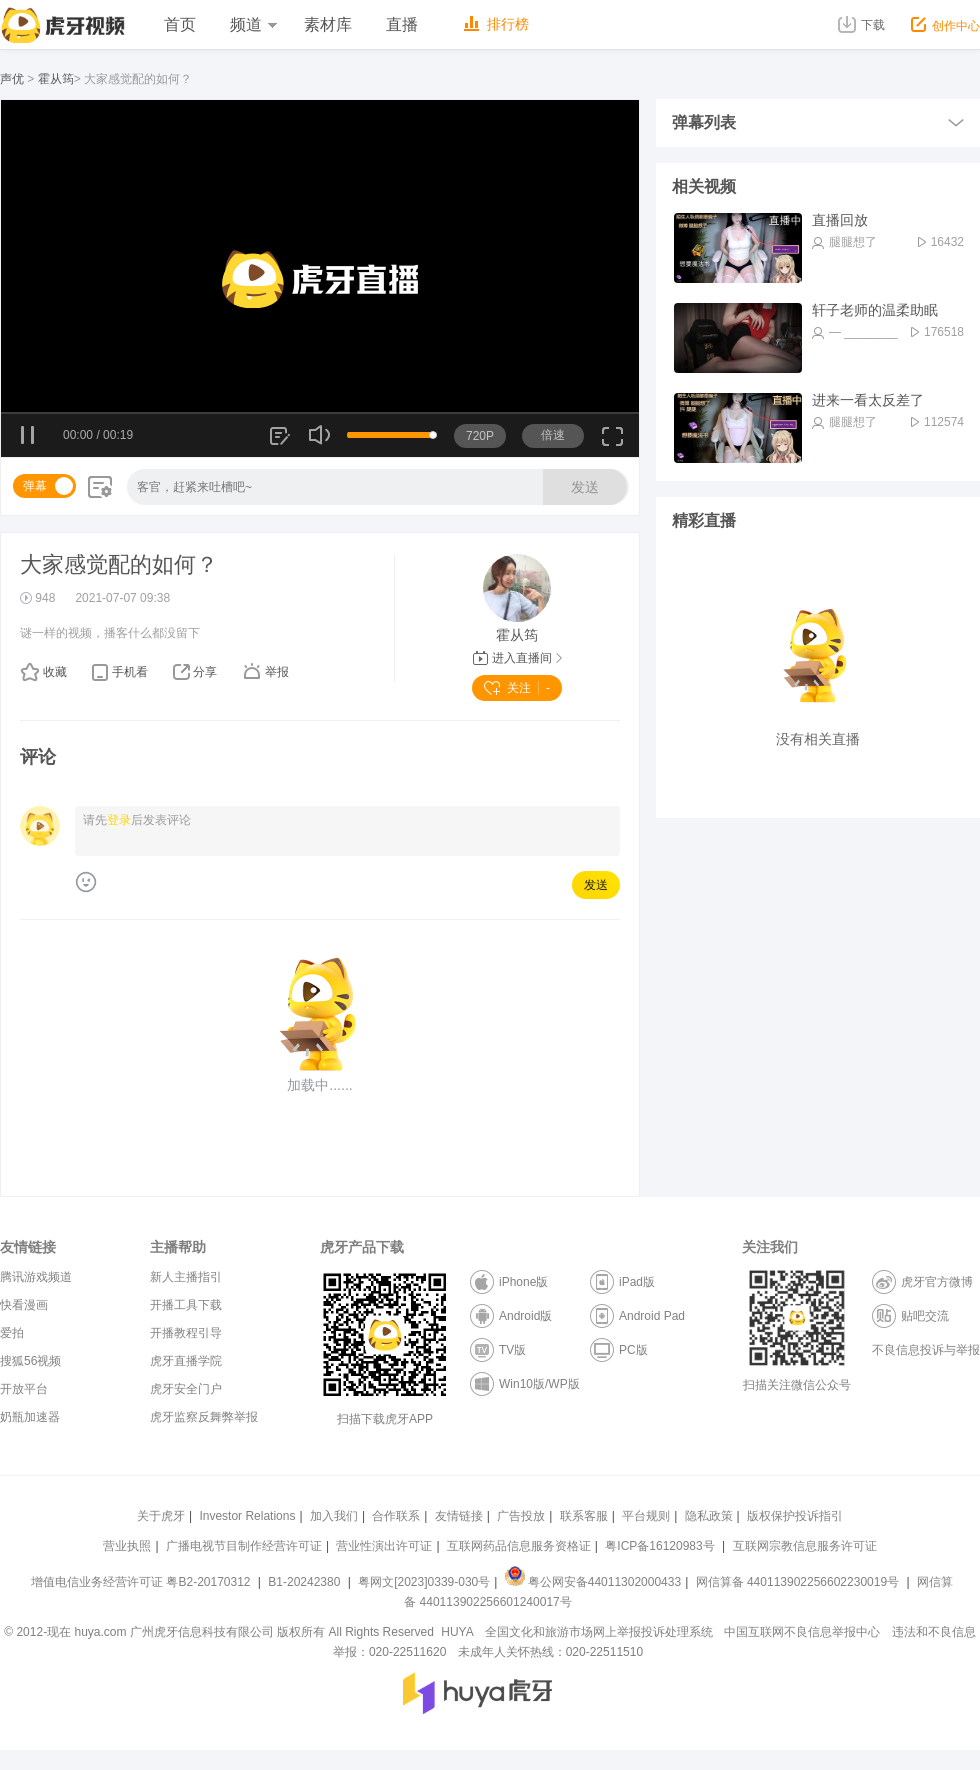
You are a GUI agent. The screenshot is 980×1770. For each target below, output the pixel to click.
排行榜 (496, 24)
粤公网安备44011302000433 (593, 1582)
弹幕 (35, 486)
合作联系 (396, 1516)
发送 (585, 487)
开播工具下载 (186, 1305)
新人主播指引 (186, 1277)
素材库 (328, 24)
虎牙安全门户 (186, 1389)
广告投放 (521, 1516)
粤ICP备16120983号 (659, 1546)
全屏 (612, 443)
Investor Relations (247, 1516)
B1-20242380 (305, 1582)
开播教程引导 (186, 1333)
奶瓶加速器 (30, 1417)
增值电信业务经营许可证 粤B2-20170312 (142, 1582)
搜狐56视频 (30, 1361)
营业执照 (127, 1546)
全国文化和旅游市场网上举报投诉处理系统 (599, 1632)
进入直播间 (517, 658)
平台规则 (646, 1516)
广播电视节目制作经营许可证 (244, 1546)
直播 (402, 24)
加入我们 (334, 1516)
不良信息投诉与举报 (926, 1350)
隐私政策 (709, 1516)
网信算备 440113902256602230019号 (797, 1582)
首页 (180, 24)
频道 (253, 24)
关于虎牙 (161, 1516)
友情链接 (459, 1516)
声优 (12, 79)
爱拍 (12, 1333)
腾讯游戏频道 (36, 1277)
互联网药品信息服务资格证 (519, 1546)
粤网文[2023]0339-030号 (424, 1582)
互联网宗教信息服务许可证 (805, 1546)
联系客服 (584, 1516)
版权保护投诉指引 (795, 1516)
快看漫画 (24, 1305)
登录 (119, 820)
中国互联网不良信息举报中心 (802, 1632)
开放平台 (24, 1389)
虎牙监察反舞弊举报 (204, 1417)
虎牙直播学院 (186, 1361)
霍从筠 (56, 79)
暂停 (28, 436)
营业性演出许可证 (384, 1546)
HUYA (457, 1632)
